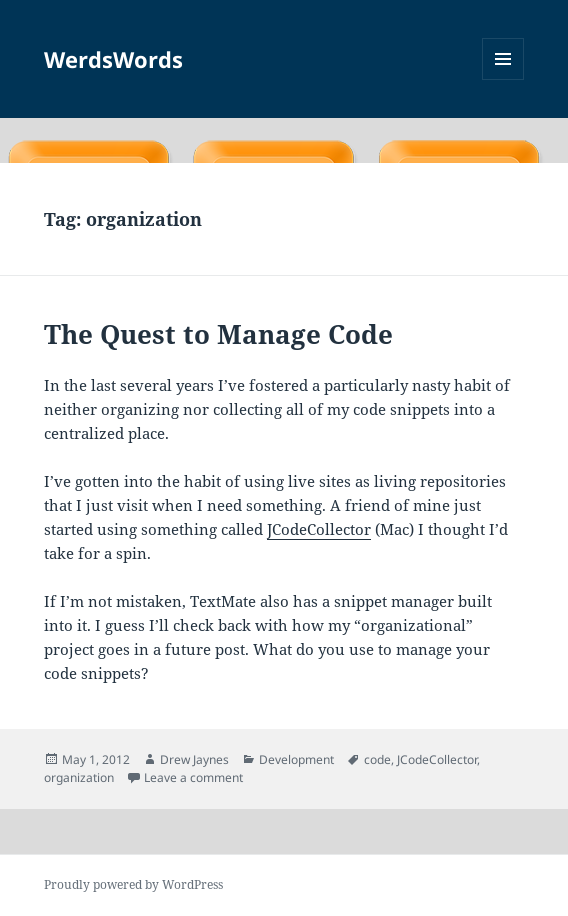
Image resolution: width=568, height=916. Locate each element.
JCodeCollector (319, 529)
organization (79, 777)
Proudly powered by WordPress (133, 884)
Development (296, 759)
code (377, 759)
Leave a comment (193, 777)
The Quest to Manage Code (218, 334)
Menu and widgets (503, 79)
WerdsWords (113, 59)
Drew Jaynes (194, 759)
